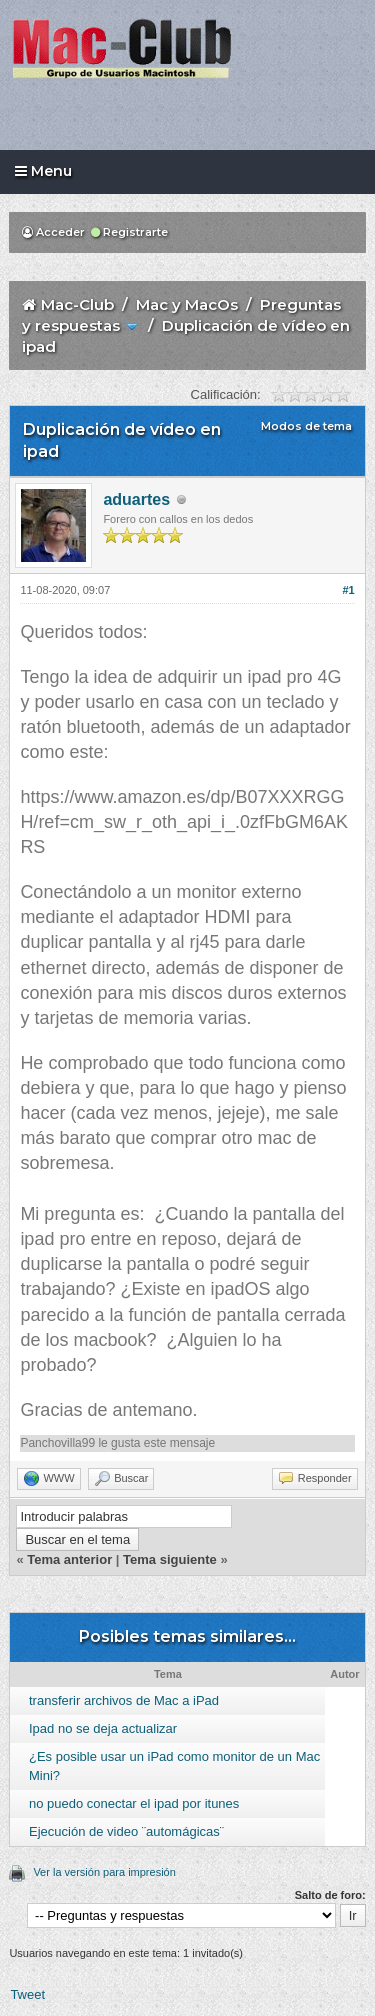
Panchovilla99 (57, 1443)
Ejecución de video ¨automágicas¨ (126, 1831)
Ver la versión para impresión (104, 1872)
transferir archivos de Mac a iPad (124, 1700)
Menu (43, 171)
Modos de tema (306, 426)
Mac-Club (77, 304)
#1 (348, 590)
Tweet (27, 1994)
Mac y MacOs (187, 304)
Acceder (53, 232)
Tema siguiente (170, 1559)
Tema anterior (69, 1559)
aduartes (136, 499)
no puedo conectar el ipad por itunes (134, 1803)
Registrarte (129, 232)
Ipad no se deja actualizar (103, 1728)
